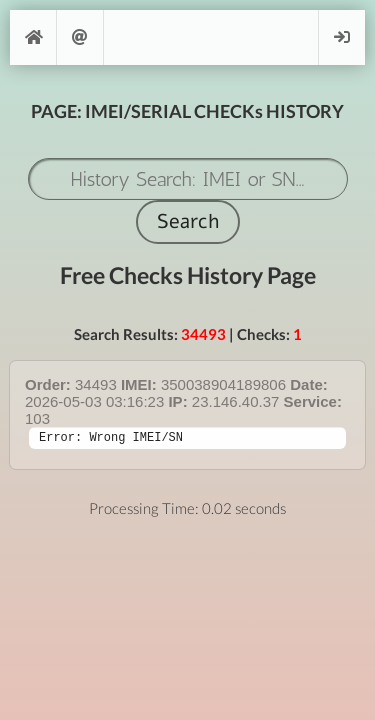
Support (80, 37)
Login (342, 37)
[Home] (33, 37)
